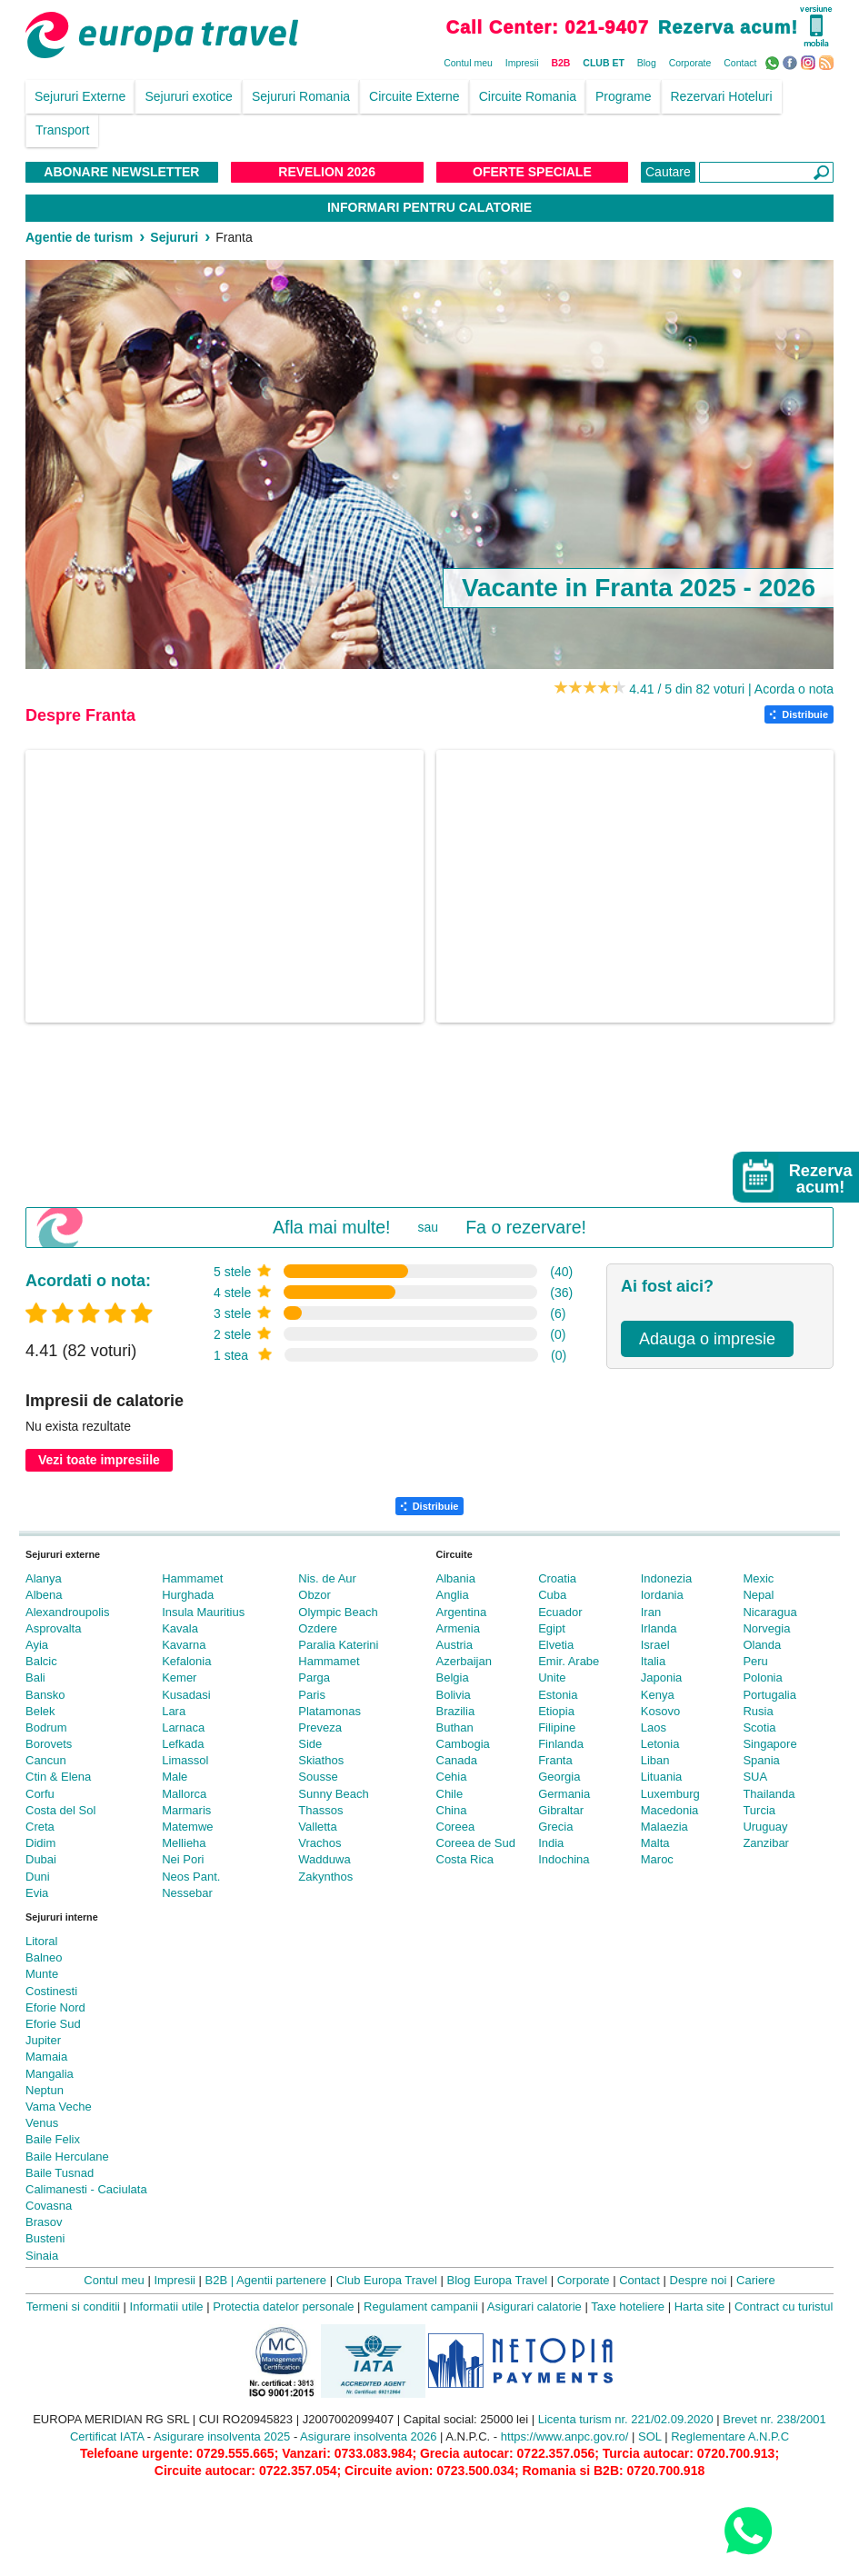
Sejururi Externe (80, 96)
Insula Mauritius (203, 1612)
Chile (450, 1794)
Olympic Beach (337, 1612)
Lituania (662, 1776)
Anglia (452, 1595)
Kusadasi (186, 1695)
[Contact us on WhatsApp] (747, 2530)
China (451, 1810)
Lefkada (183, 1744)
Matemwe (187, 1826)
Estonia (557, 1695)
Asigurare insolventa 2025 (222, 2436)
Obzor (314, 1595)
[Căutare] (766, 172)
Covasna (48, 2205)
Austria (454, 1645)
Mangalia (49, 2074)
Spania (761, 1760)
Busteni (45, 2238)
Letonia (660, 1744)
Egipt (551, 1628)
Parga (314, 1677)
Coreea (455, 1826)
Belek (40, 1711)
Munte (41, 1974)
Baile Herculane (67, 2156)
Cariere (755, 2280)
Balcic (41, 1661)
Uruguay (765, 1826)
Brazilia (455, 1711)
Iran (651, 1612)
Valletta (317, 1826)
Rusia (758, 1711)
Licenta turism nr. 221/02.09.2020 (626, 2419)
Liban (655, 1760)
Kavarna (183, 1645)
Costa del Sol (60, 1810)
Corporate (690, 62)
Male (174, 1776)
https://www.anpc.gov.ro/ (565, 2436)
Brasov (43, 2222)
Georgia (559, 1776)
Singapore (769, 1744)
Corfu (40, 1794)
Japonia (662, 1677)
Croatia (557, 1578)
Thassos (320, 1810)
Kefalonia (186, 1661)
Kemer (179, 1677)
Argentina (461, 1612)
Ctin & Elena (58, 1776)
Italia (653, 1661)
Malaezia (664, 1826)
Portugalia (769, 1695)
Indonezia (666, 1578)
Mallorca (184, 1794)
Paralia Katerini (338, 1645)
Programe (623, 96)
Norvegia (766, 1628)
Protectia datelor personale (283, 2306)
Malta (655, 1843)
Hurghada (188, 1595)
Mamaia (46, 2056)
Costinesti (51, 1991)
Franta (555, 1760)
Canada (457, 1760)
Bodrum (46, 1727)
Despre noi (698, 2280)
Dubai (40, 1859)
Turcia (759, 1810)
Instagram (810, 61)
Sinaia (41, 2255)
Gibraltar (561, 1810)
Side (310, 1744)
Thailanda (768, 1794)
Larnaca (183, 1727)
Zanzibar (766, 1843)
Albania (455, 1578)
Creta (40, 1826)
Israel (655, 1645)
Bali (35, 1677)
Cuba (552, 1595)
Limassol (185, 1760)
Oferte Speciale (532, 172)
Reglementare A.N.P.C (730, 2436)
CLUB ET (603, 62)
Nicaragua (769, 1612)
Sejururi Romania (301, 96)
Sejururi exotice (189, 96)
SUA (755, 1776)
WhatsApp (774, 61)
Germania (564, 1794)
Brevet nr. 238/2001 (774, 2419)
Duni (37, 1876)
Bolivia (453, 1695)
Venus (41, 2123)
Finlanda (561, 1744)
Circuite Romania (527, 96)
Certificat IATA (107, 2436)
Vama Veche (58, 2106)
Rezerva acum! (728, 27)
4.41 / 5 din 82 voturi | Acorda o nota (731, 689)
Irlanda (659, 1628)
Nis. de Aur (327, 1578)
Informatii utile (167, 2306)
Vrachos (319, 1843)
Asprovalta (53, 1628)
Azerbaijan (464, 1661)
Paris (311, 1695)
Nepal (758, 1595)
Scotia (759, 1727)
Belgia (452, 1677)
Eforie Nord (55, 2007)
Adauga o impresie (707, 1339)
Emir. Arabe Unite (568, 1669)
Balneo (43, 1957)
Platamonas (329, 1711)
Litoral (41, 1941)
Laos (653, 1727)
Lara (173, 1711)
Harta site (699, 2306)
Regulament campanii (421, 2306)
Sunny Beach (333, 1794)
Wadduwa (324, 1859)
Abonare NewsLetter (121, 172)
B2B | (220, 2280)
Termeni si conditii (73, 2306)
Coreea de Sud (475, 1843)
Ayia (36, 1645)
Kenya (657, 1695)
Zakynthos (325, 1876)
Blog (646, 62)
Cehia (451, 1776)
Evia (36, 1893)
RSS (829, 61)
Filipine (556, 1727)
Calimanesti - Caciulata (86, 2189)
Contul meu (468, 62)
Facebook (792, 61)
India (551, 1843)
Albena (43, 1595)
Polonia (762, 1677)
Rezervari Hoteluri (722, 96)
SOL (650, 2436)
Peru (755, 1661)
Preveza (320, 1727)
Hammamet (192, 1578)
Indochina (563, 1859)
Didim (40, 1843)
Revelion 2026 (326, 172)
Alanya (43, 1578)
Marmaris (186, 1810)
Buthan (455, 1727)
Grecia (555, 1826)
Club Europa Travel (386, 2280)
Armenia (458, 1628)
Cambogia (463, 1744)
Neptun (44, 2090)
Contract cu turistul (783, 2306)
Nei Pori (183, 1859)
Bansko (45, 1695)
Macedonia (670, 1810)
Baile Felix (52, 2139)
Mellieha (183, 1843)
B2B (560, 62)
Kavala (180, 1628)
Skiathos (321, 1760)
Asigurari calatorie (534, 2306)
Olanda (762, 1645)
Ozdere (317, 1628)
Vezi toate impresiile (99, 1460)
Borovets (48, 1744)
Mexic (758, 1578)
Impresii (522, 62)
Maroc (657, 1859)
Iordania (662, 1595)
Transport (62, 130)
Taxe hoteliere (627, 2306)
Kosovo (660, 1711)
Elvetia (556, 1645)
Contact (740, 62)
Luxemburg (670, 1794)
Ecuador (560, 1612)
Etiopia (556, 1711)
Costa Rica (465, 1859)
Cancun (45, 1760)
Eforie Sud (53, 2024)
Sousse (317, 1776)
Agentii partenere (281, 2280)
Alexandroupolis (67, 1612)
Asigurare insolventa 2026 (368, 2436)
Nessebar (187, 1893)
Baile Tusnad (59, 2173)
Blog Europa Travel (497, 2280)
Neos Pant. (191, 1876)
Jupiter (43, 2040)
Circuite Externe (414, 96)
